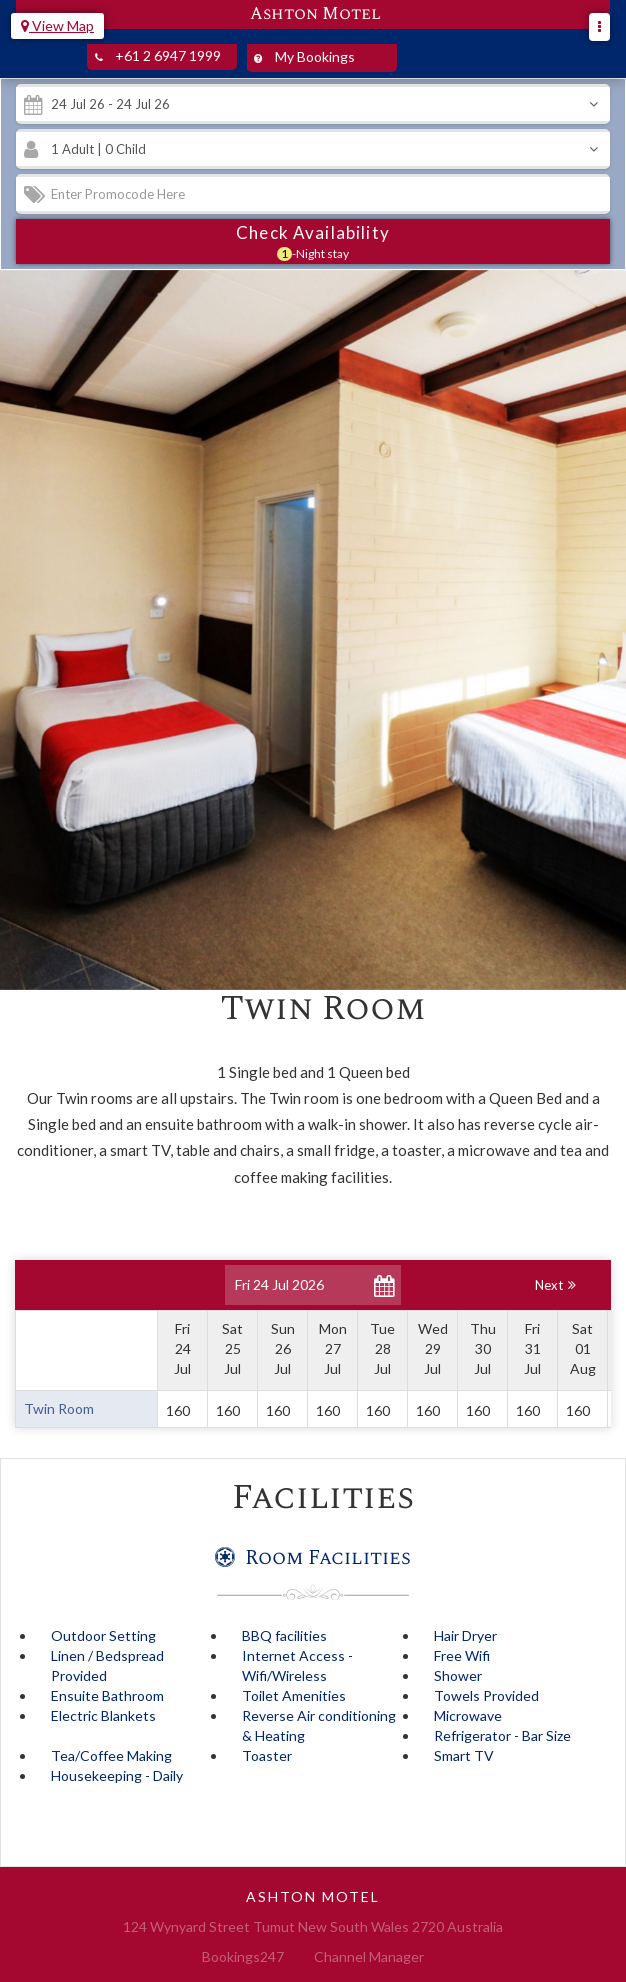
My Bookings (301, 58)
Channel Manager (369, 1956)
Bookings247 (243, 1956)
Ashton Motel (315, 14)
